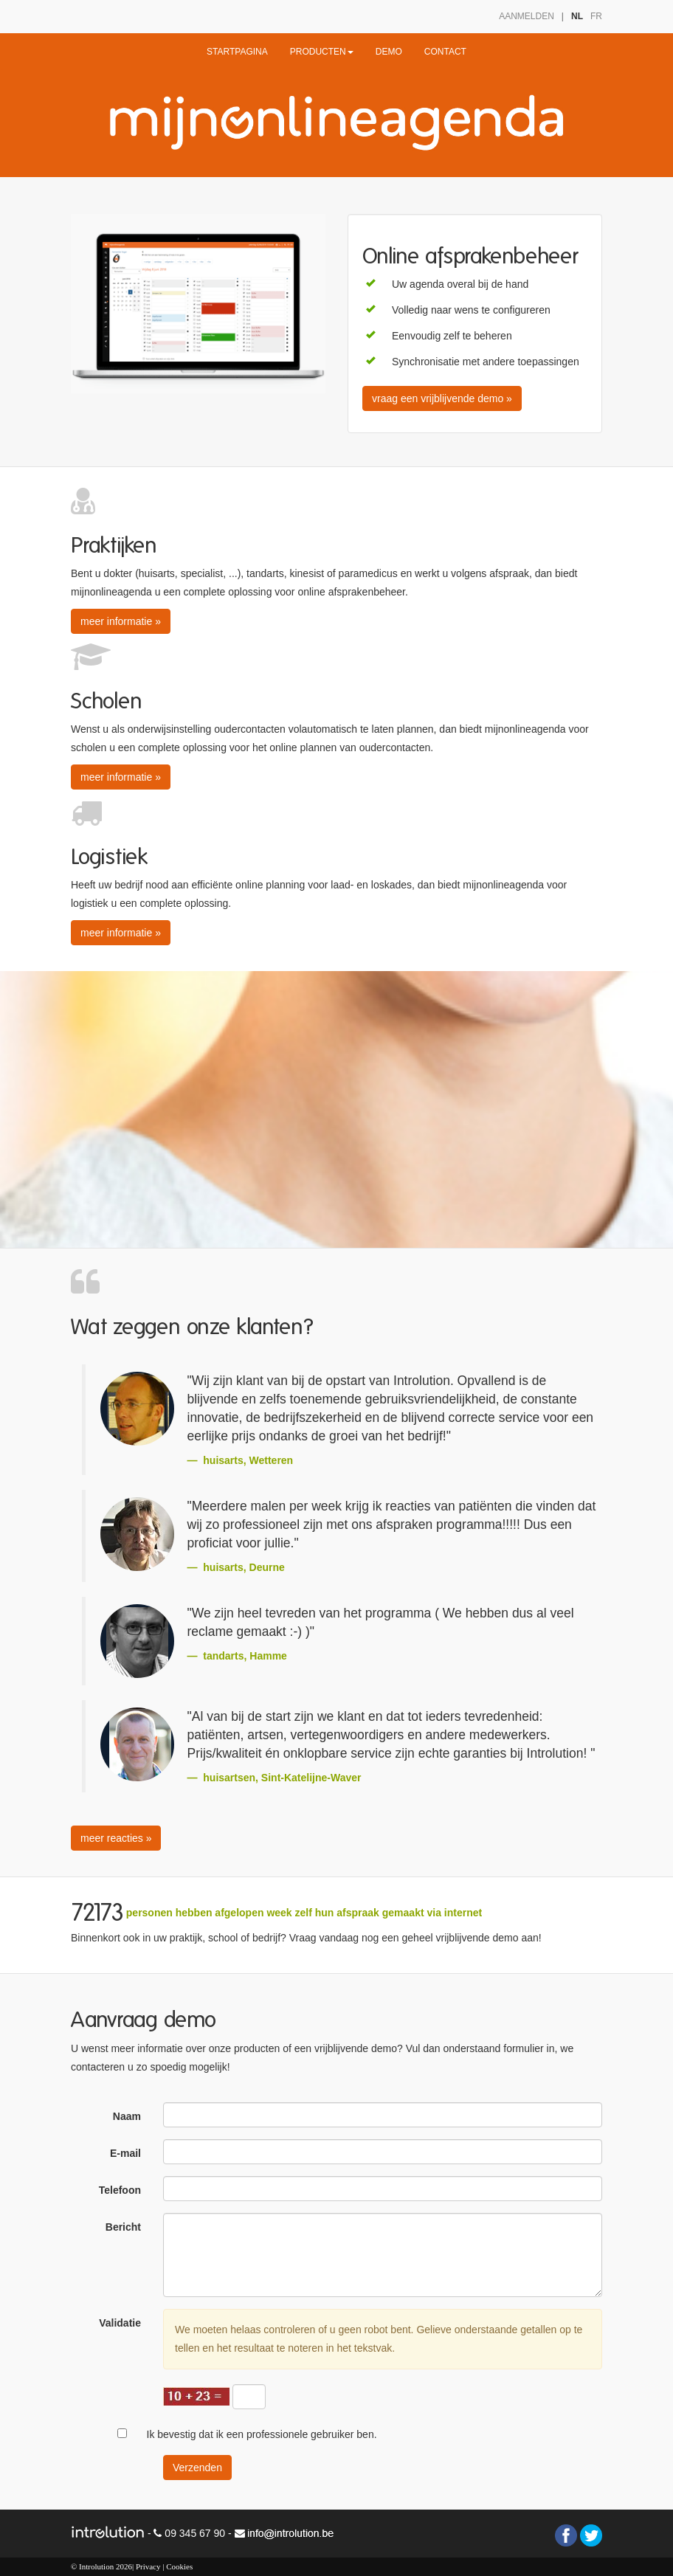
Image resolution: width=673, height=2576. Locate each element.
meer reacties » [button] (115, 1838)
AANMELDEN (526, 16)
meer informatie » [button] (120, 621)
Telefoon (120, 2190)
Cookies (179, 2566)
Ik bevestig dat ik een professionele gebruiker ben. (262, 2434)
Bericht (123, 2227)
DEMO (389, 51)
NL (577, 16)
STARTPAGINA (237, 51)
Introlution (96, 2566)
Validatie (120, 2323)
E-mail (125, 2153)
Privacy (148, 2566)
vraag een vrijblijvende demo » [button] (442, 398)
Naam (127, 2116)
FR (596, 16)
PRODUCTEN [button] (321, 51)
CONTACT (445, 51)
